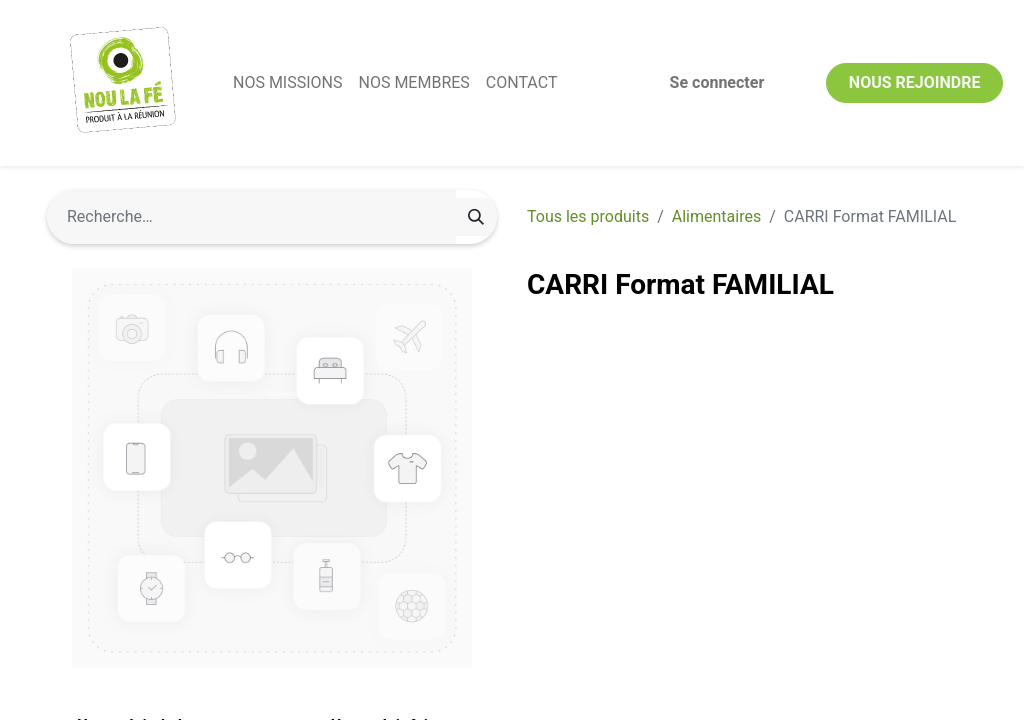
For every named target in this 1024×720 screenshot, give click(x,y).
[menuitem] (297, 83)
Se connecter (707, 82)
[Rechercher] (476, 217)
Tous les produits (588, 216)
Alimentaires (716, 216)
